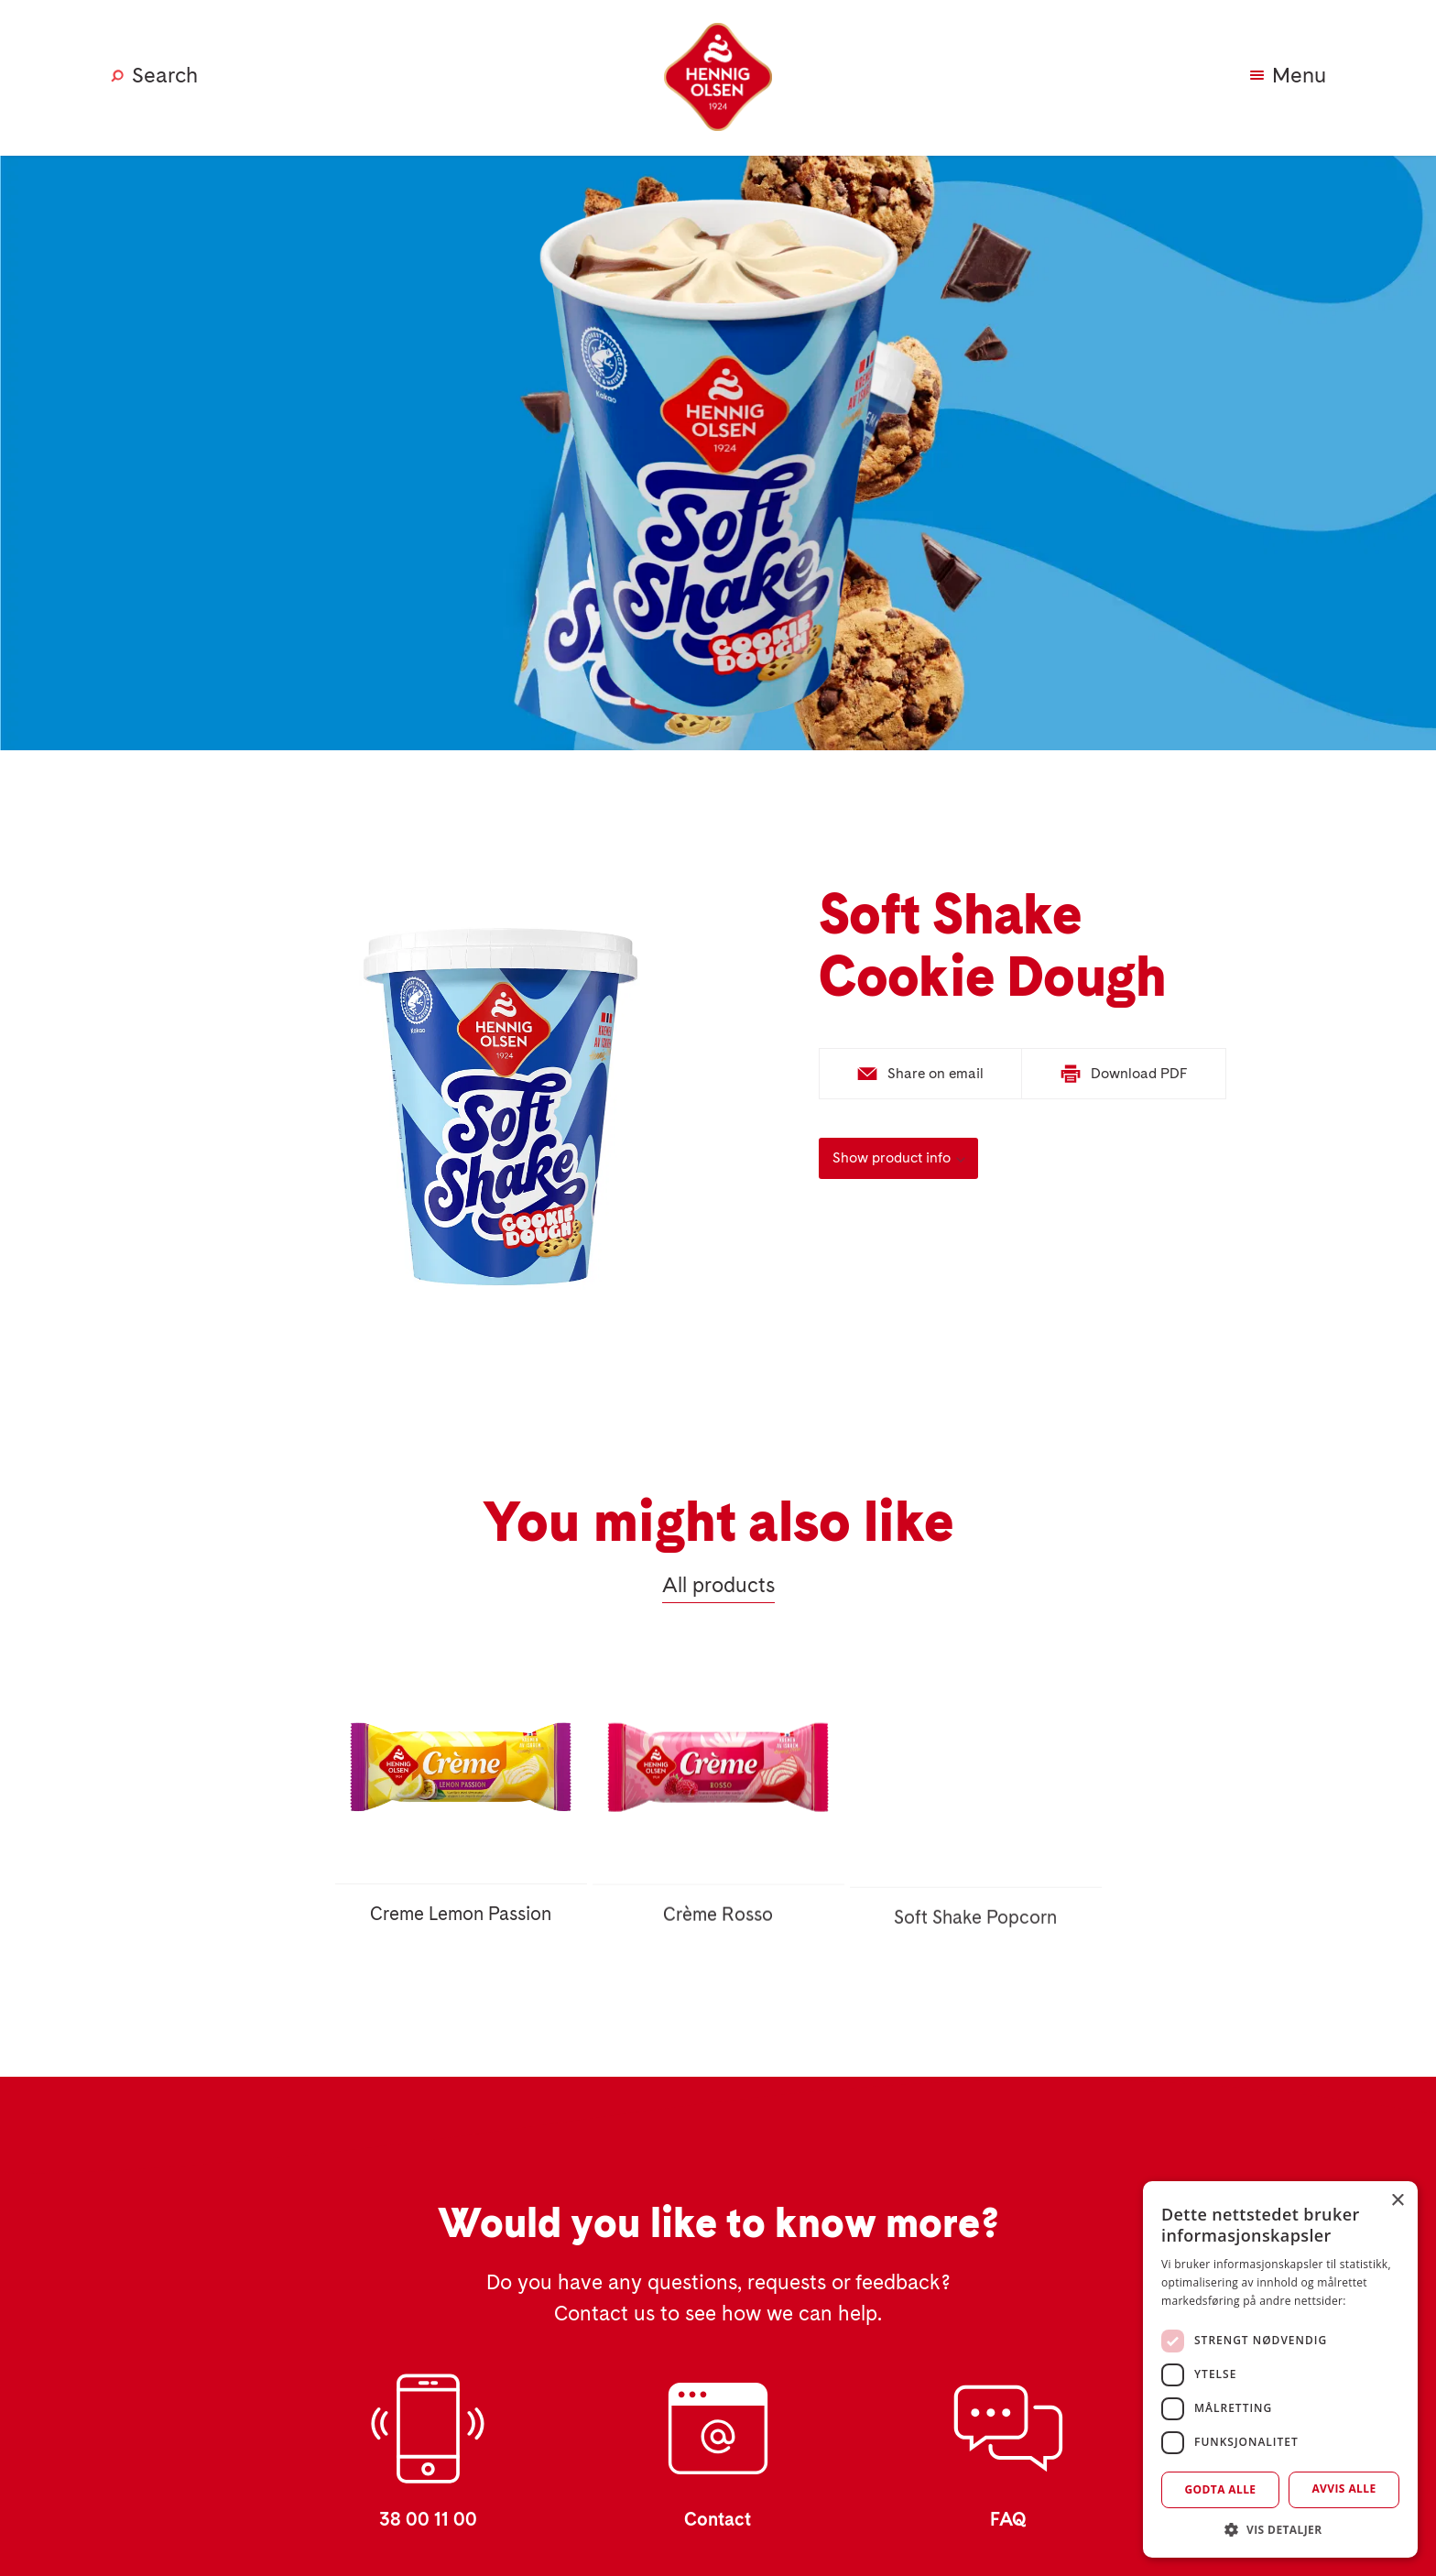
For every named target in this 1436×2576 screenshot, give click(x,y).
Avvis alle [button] (1343, 2488)
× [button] (1397, 2201)
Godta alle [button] (1220, 2489)
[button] (1280, 2529)
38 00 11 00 (428, 2519)
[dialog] (1280, 2369)
